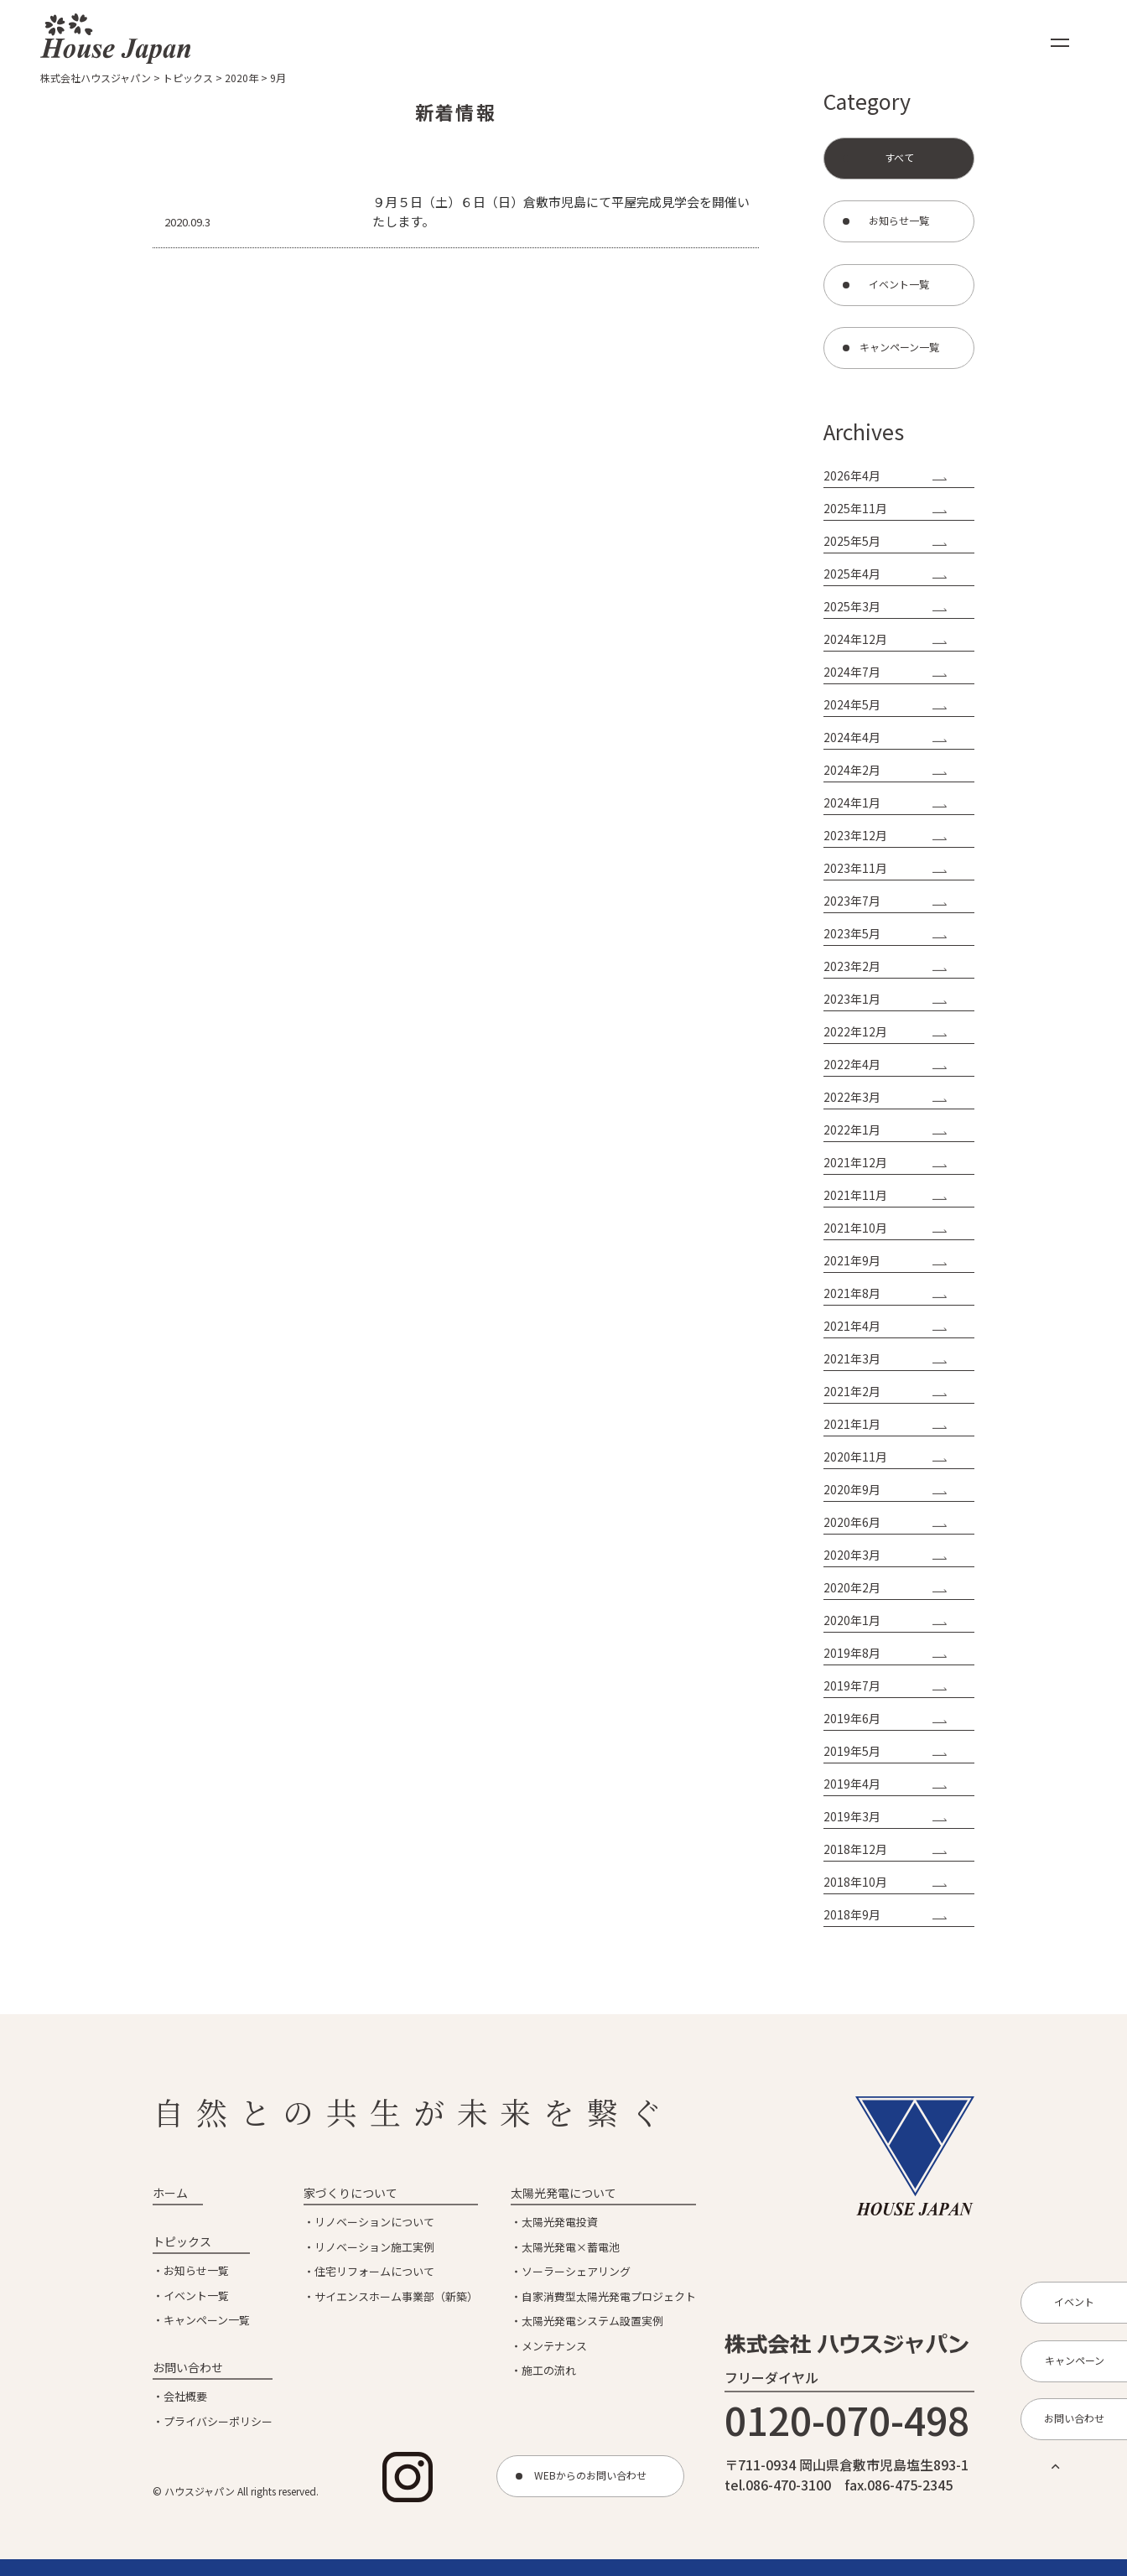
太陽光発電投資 (560, 2222)
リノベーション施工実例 (374, 2247)
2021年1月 (851, 1423)
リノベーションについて (374, 2222)
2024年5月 (851, 704)
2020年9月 (851, 1489)
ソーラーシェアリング (576, 2271)
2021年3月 (851, 1358)
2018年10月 (855, 1881)
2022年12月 (855, 1031)
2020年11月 (855, 1456)
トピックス (182, 2241)
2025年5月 (851, 540)
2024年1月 (851, 802)
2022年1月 (851, 1129)
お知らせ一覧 (196, 2270)
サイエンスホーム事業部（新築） (396, 2296)
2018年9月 (851, 1914)
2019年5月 (851, 1750)
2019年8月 (851, 1652)
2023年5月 (851, 933)
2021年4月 (851, 1325)
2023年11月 (855, 868)
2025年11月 (855, 508)
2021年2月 (851, 1391)
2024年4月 (851, 737)
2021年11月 (855, 1195)
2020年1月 (851, 1620)
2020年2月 (851, 1587)
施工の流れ (549, 2370)
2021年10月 (855, 1227)
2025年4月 (851, 573)
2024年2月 (851, 769)
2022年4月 (851, 1064)
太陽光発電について (563, 2192)
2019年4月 (851, 1783)
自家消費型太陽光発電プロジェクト (609, 2296)
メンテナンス (554, 2346)
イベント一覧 (196, 2295)
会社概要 (185, 2396)
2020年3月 (851, 1554)
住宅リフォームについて (374, 2271)
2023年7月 (851, 900)
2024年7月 (851, 671)
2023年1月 (851, 998)
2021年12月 (855, 1162)
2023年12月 (855, 835)
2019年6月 (851, 1718)
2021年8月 (851, 1293)
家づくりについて (350, 2192)
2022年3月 (851, 1096)
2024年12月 (855, 639)
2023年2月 (851, 966)
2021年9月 (851, 1260)
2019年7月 (851, 1685)
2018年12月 (855, 1849)
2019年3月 (851, 1816)
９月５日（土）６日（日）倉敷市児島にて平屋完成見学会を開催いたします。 (561, 211)
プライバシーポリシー (218, 2421)
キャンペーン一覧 (207, 2320)
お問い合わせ (188, 2367)
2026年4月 (851, 475)
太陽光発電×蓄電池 (571, 2247)
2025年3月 (851, 606)
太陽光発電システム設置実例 (592, 2321)
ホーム (170, 2192)
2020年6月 (851, 1522)
